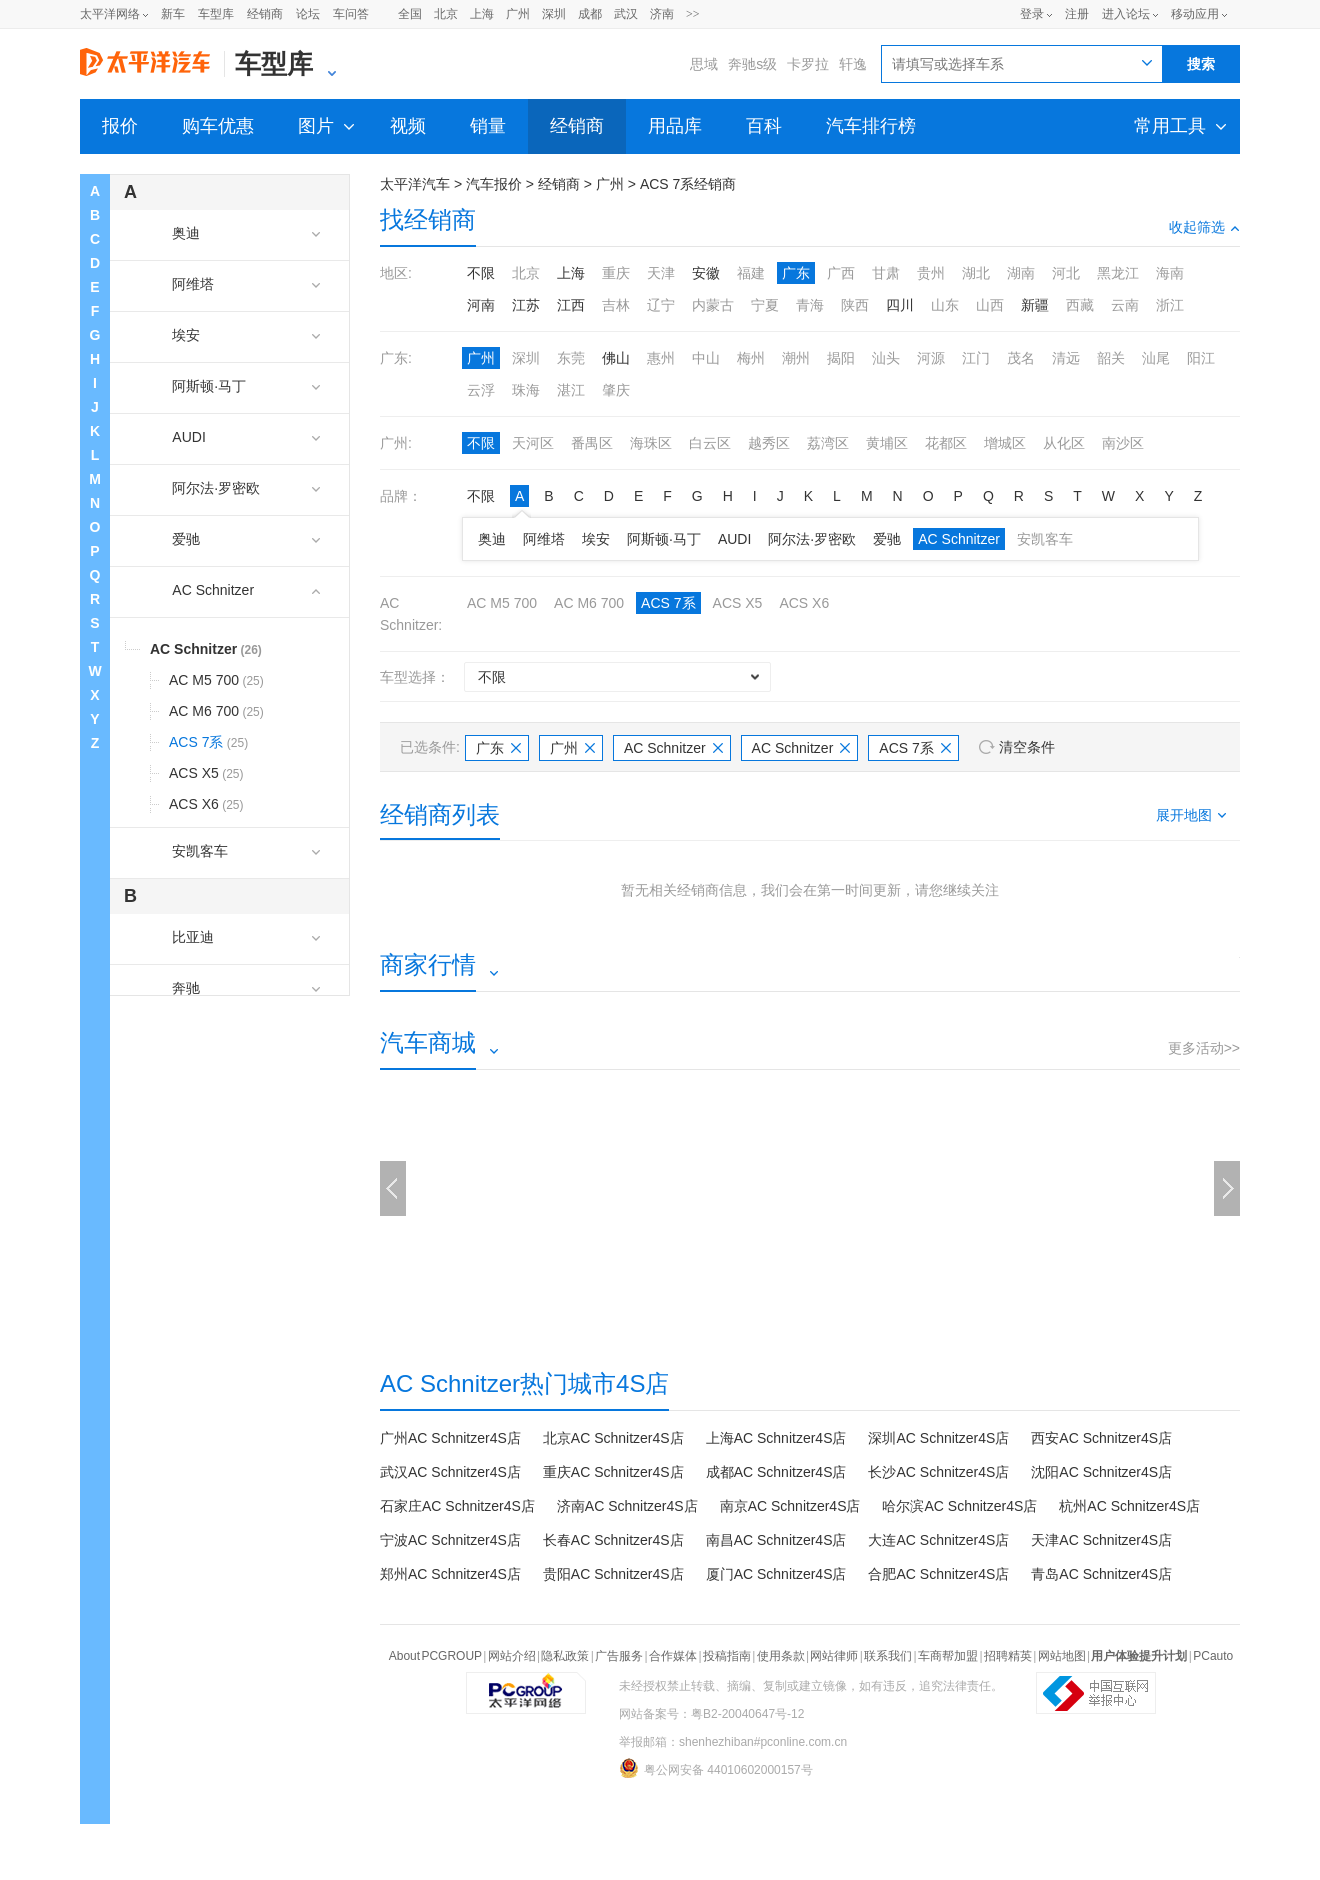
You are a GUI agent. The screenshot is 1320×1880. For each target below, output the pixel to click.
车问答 (351, 14)
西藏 (1080, 305)
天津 (661, 273)
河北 (1066, 273)
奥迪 (492, 539)
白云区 (710, 443)
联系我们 (888, 1656)
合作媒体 (673, 1656)
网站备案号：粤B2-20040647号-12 (711, 1714)
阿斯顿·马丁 (664, 539)
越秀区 (769, 443)
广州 (518, 14)
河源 (931, 358)
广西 (841, 273)
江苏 (526, 305)
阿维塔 (544, 539)
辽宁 (661, 305)
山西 (990, 305)
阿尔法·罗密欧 (812, 539)
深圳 (554, 14)
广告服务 (619, 1656)
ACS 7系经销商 (688, 184)
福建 (751, 273)
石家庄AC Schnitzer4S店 (457, 1506)
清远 (1066, 358)
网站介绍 (512, 1656)
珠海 (526, 390)
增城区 (1005, 443)
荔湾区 (828, 443)
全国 (410, 14)
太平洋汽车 (415, 184)
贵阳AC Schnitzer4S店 (613, 1574)
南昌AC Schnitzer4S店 (776, 1540)
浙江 (1170, 305)
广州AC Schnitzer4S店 (450, 1438)
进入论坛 (1126, 14)
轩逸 (853, 64)
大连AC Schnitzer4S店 (938, 1540)
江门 (976, 358)
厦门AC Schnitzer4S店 (776, 1574)
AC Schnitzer (959, 539)
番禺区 (592, 443)
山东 (945, 305)
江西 (571, 305)
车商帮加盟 (948, 1656)
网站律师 (834, 1656)
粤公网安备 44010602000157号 (716, 1768)
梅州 (751, 358)
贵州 (931, 273)
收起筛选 (1204, 227)
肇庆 (616, 390)
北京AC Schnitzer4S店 (613, 1438)
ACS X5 (738, 603)
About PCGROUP (435, 1656)
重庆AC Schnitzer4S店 (613, 1472)
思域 (704, 64)
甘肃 (886, 273)
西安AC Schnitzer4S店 (1101, 1438)
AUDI (734, 539)
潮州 (796, 358)
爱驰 (887, 539)
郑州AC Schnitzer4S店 (450, 1574)
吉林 (616, 305)
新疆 (1035, 305)
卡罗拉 (808, 64)
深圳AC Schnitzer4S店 (938, 1438)
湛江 (571, 390)
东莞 (571, 358)
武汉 (626, 14)
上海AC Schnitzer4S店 (776, 1438)
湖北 (976, 273)
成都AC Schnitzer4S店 (776, 1472)
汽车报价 (494, 184)
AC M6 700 (589, 603)
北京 (446, 14)
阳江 (1201, 358)
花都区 (946, 443)
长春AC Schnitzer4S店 (613, 1540)
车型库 (216, 14)
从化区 (1064, 443)
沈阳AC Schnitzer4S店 (1101, 1472)
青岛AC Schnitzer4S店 (1101, 1574)
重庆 (616, 273)
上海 (482, 14)
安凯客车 (1045, 539)
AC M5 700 (502, 603)
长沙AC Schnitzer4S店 (938, 1472)
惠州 (661, 358)
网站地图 (1062, 1656)
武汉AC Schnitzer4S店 (450, 1472)
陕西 (855, 305)
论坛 (308, 14)
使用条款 (781, 1656)
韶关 (1111, 358)
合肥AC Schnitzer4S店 (938, 1574)
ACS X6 (804, 603)
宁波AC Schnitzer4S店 (450, 1540)
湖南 (1021, 273)
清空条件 (1027, 747)
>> (693, 14)
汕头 (886, 358)
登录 (1032, 14)
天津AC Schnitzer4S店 (1101, 1540)
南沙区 (1123, 443)
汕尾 (1156, 358)
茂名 (1021, 358)
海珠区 (651, 443)
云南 (1125, 305)
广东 (796, 273)
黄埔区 (887, 443)
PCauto (1213, 1656)
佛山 (616, 358)
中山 (706, 358)
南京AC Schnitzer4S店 (790, 1506)
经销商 (265, 14)
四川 (900, 305)
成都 (590, 14)
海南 (1170, 273)
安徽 (706, 273)
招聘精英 (1008, 1656)
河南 (481, 305)
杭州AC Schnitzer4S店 (1129, 1506)
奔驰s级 (752, 64)
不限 (481, 273)
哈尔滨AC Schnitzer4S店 (959, 1506)
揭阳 (841, 358)
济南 (662, 14)
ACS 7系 (668, 603)
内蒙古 (713, 305)
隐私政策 (565, 1656)
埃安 (596, 539)
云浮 (481, 390)
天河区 (533, 443)
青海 (810, 305)
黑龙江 (1118, 273)
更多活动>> (1204, 1048)
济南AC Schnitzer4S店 (627, 1506)
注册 (1077, 14)
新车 (173, 14)
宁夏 (765, 305)
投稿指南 (727, 1656)
